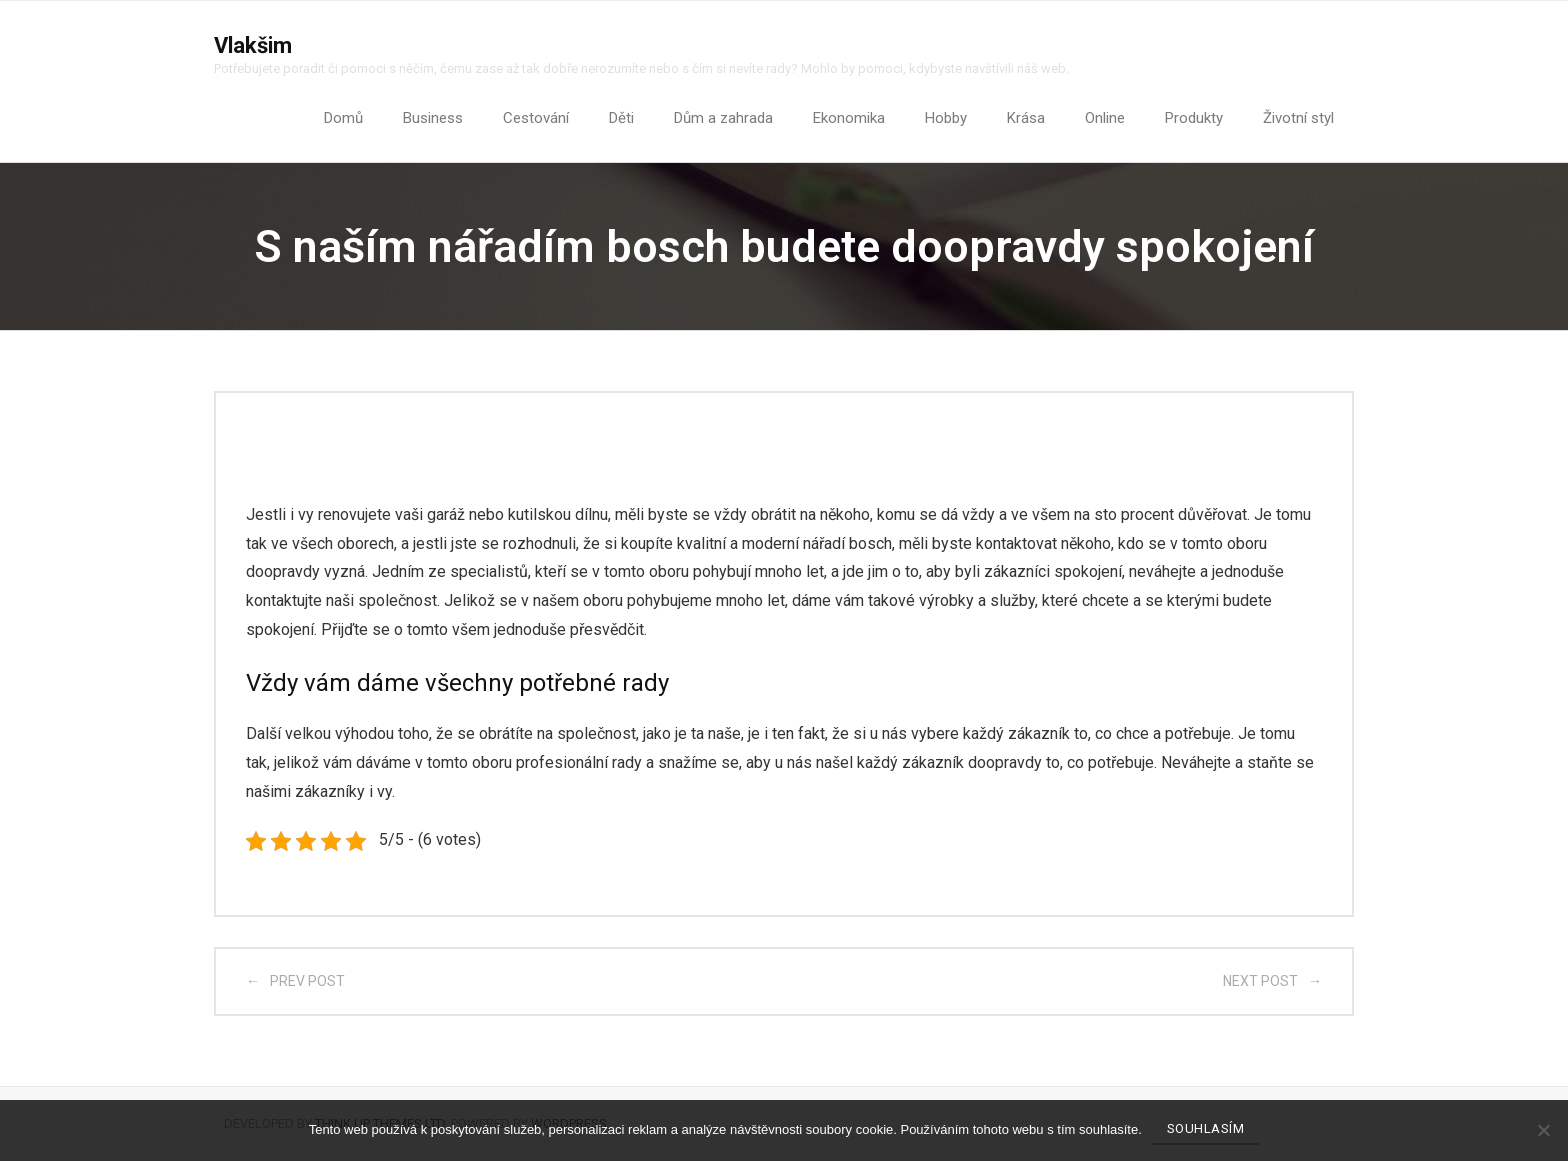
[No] (1543, 1130)
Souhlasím (1206, 1128)
